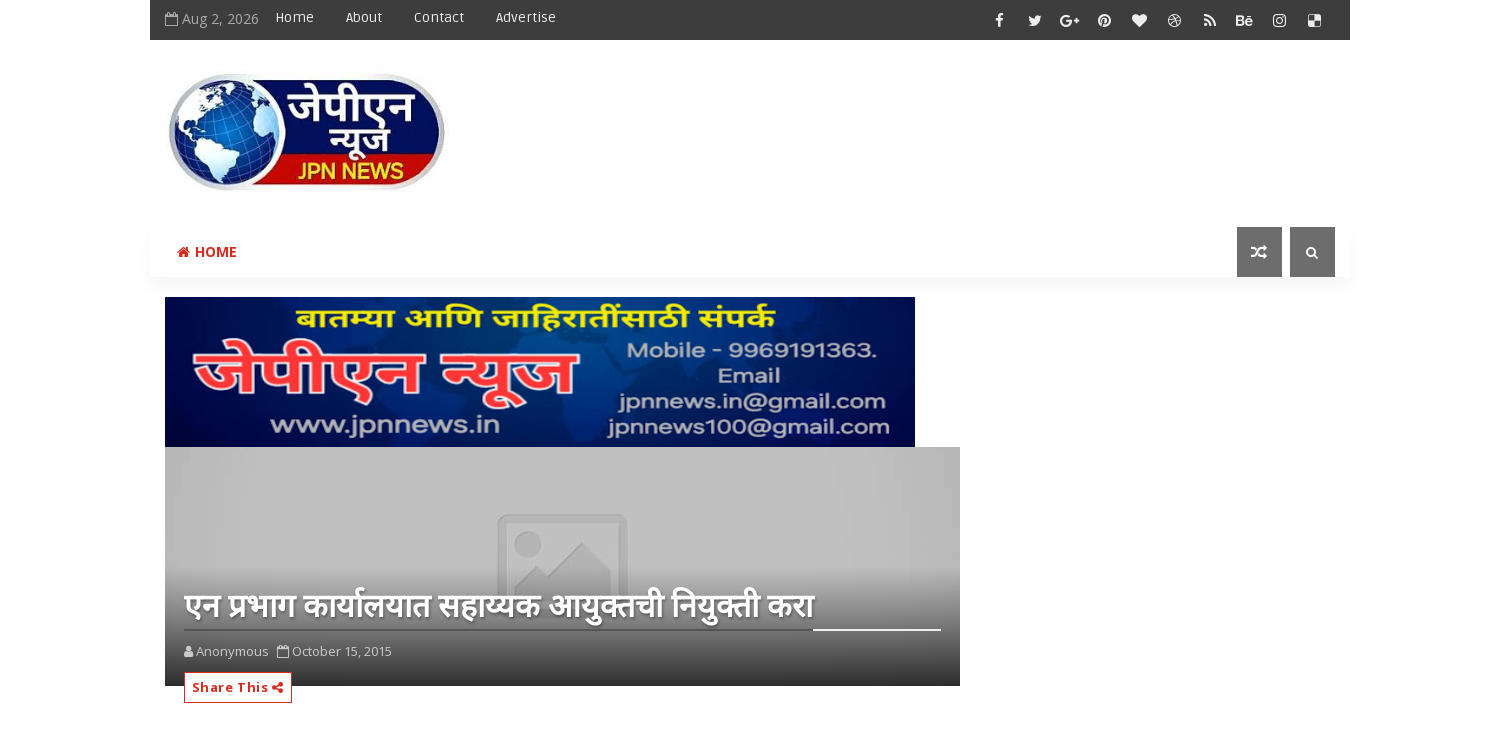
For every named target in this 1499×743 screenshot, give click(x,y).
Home (294, 17)
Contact (439, 17)
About (364, 17)
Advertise (526, 17)
